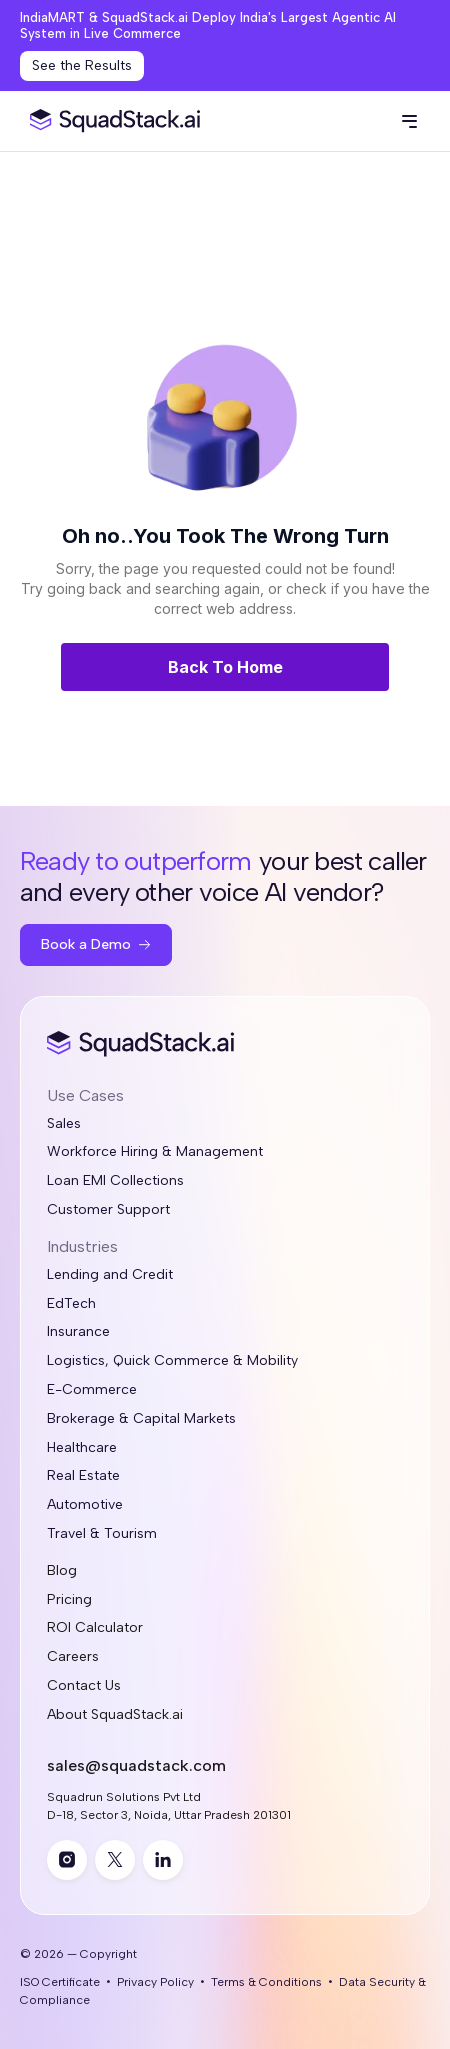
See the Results (82, 65)
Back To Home (225, 667)
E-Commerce (92, 1390)
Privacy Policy (155, 1982)
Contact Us (84, 1686)
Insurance (78, 1332)
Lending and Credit (110, 1275)
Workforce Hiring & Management (155, 1152)
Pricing (69, 1600)
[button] (409, 121)
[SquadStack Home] (110, 121)
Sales (64, 1124)
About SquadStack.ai (115, 1715)
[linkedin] (163, 1860)
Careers (73, 1657)
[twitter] (115, 1860)
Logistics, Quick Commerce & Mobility (172, 1361)
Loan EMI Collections (115, 1181)
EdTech (71, 1304)
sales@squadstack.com (136, 1765)
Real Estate (83, 1476)
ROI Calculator (95, 1628)
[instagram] (67, 1860)
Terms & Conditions (266, 1982)
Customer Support (108, 1210)
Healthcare (82, 1448)
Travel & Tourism (102, 1534)
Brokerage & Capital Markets (141, 1419)
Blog (62, 1571)
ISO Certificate (60, 1982)
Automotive (85, 1505)
